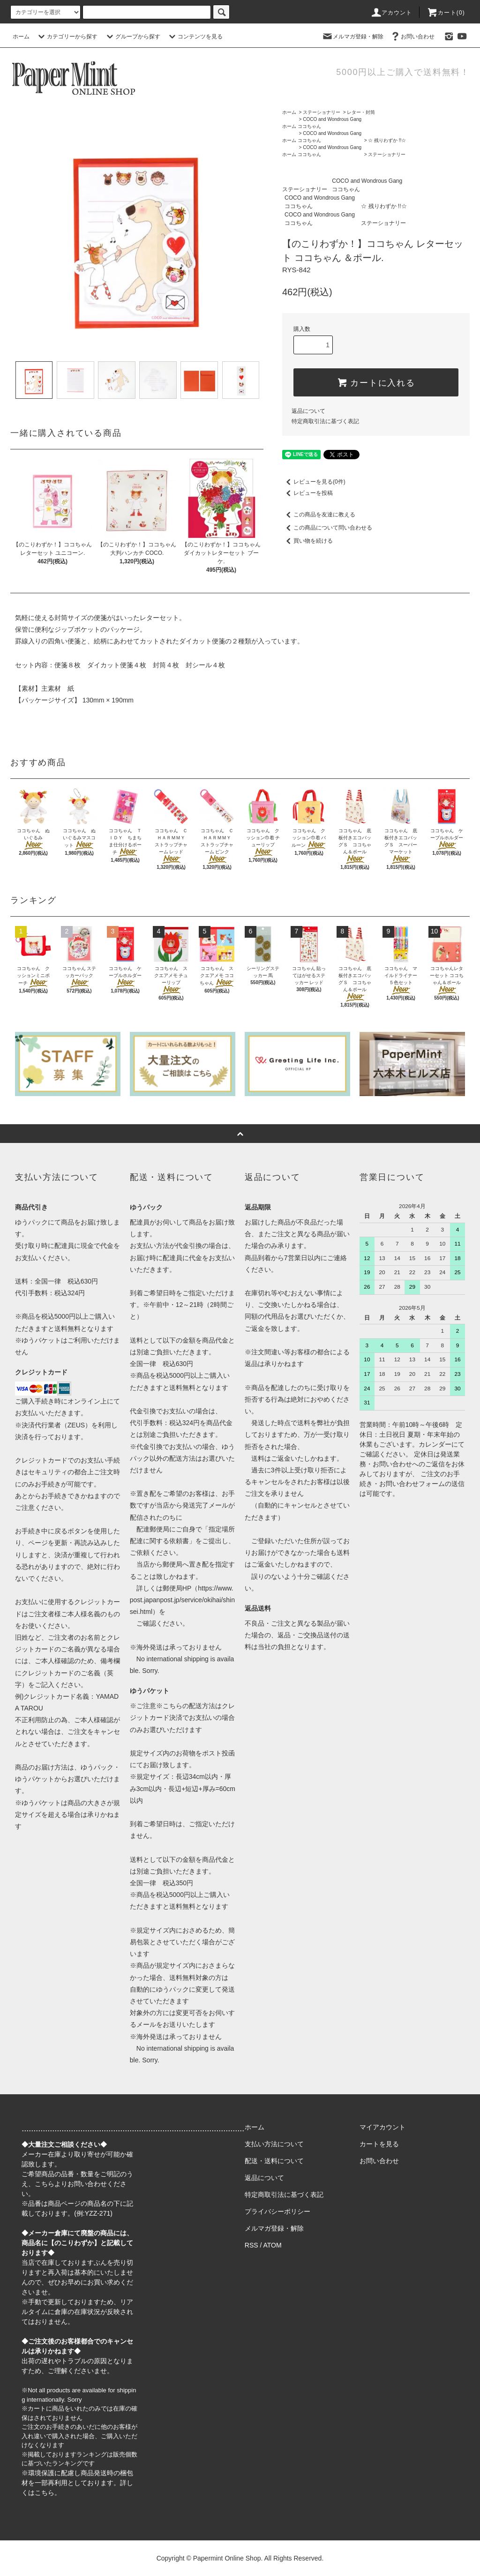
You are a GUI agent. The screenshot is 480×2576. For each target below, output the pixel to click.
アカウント (391, 12)
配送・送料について (274, 2161)
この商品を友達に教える (318, 514)
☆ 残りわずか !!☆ (387, 140)
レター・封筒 (361, 112)
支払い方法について (274, 2144)
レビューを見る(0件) (313, 481)
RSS (251, 2245)
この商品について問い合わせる (327, 527)
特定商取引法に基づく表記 (325, 421)
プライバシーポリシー (277, 2211)
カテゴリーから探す (67, 36)
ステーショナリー (321, 112)
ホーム (21, 36)
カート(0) (446, 12)
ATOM (272, 2245)
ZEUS (76, 1425)
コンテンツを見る (194, 36)
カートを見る (379, 2144)
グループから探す (132, 36)
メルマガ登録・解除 (352, 36)
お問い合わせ (412, 36)
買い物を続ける (307, 541)
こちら (44, 2184)
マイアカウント (382, 2127)
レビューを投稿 (307, 493)
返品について (308, 411)
